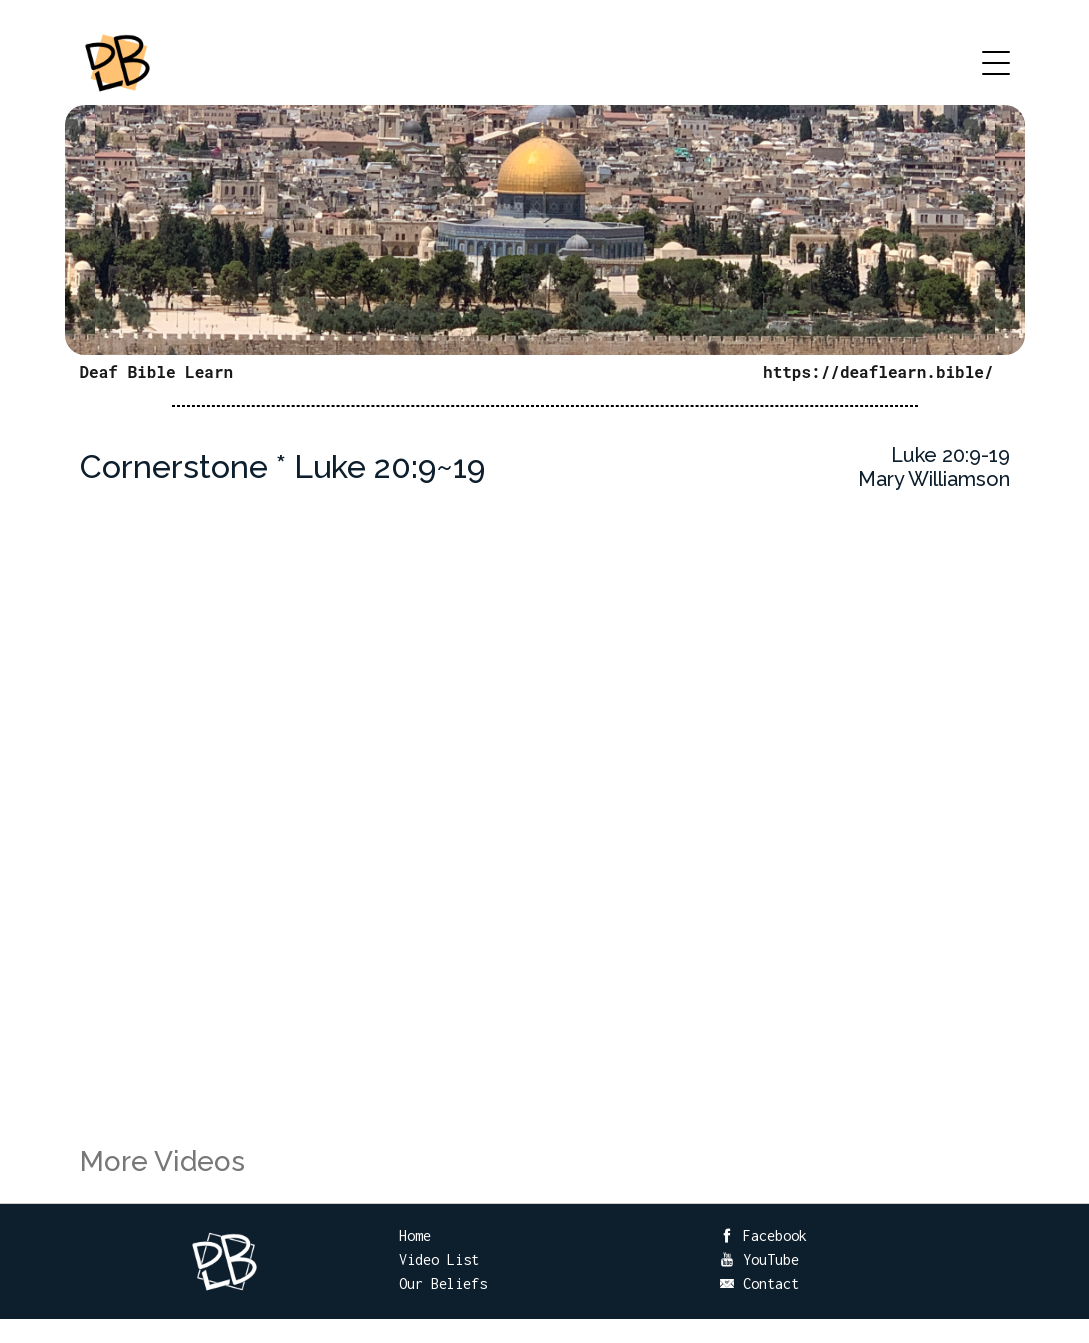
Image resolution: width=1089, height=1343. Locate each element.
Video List (439, 1259)
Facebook (763, 1235)
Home (415, 1235)
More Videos (162, 1161)
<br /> (545, 841)
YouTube (759, 1259)
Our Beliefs (443, 1283)
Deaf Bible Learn (157, 371)
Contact (759, 1283)
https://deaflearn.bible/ (878, 371)
